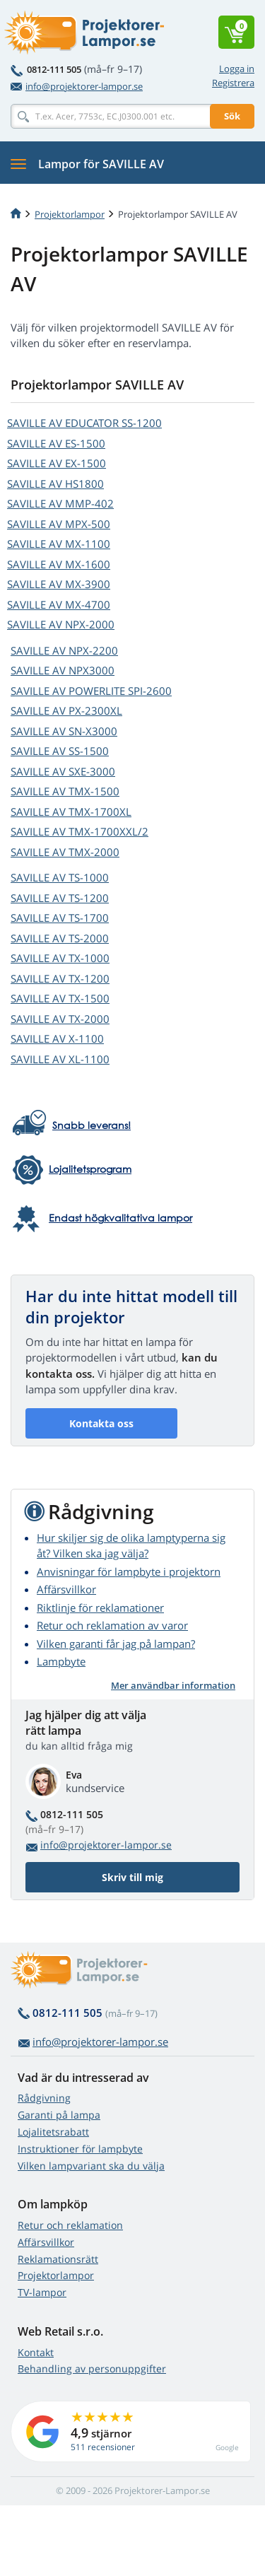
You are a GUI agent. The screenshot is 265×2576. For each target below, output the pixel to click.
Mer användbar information (173, 1685)
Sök (232, 116)
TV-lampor (42, 2292)
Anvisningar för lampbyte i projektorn (128, 1571)
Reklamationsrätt (58, 2259)
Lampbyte (61, 1661)
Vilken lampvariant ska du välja (91, 2165)
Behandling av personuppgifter (92, 2368)
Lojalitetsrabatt (53, 2131)
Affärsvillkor (66, 1589)
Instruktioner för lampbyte (80, 2148)
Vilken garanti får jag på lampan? (116, 1644)
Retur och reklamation (70, 2225)
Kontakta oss (101, 1423)
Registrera (233, 82)
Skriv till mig (132, 1877)
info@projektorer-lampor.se (77, 86)
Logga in (236, 68)
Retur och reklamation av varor (112, 1625)
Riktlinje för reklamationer (100, 1607)
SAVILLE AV (84, 423)
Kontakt (36, 2352)
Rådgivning (44, 2097)
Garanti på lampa (59, 2114)
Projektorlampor (70, 214)
